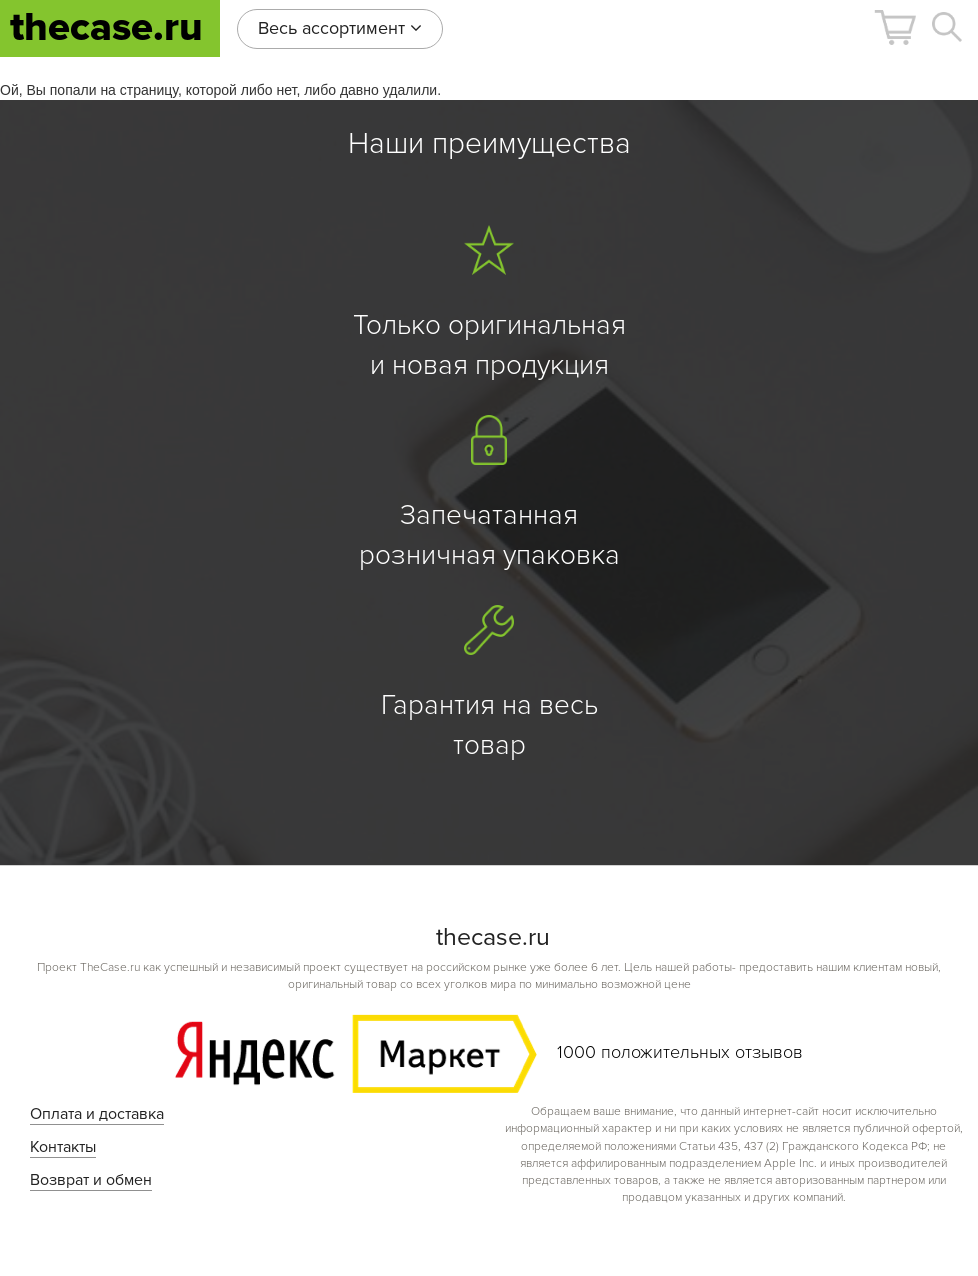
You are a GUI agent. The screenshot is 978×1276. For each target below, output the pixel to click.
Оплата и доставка (97, 1114)
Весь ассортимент (340, 28)
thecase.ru (106, 27)
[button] (895, 27)
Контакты (63, 1147)
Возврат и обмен (91, 1180)
